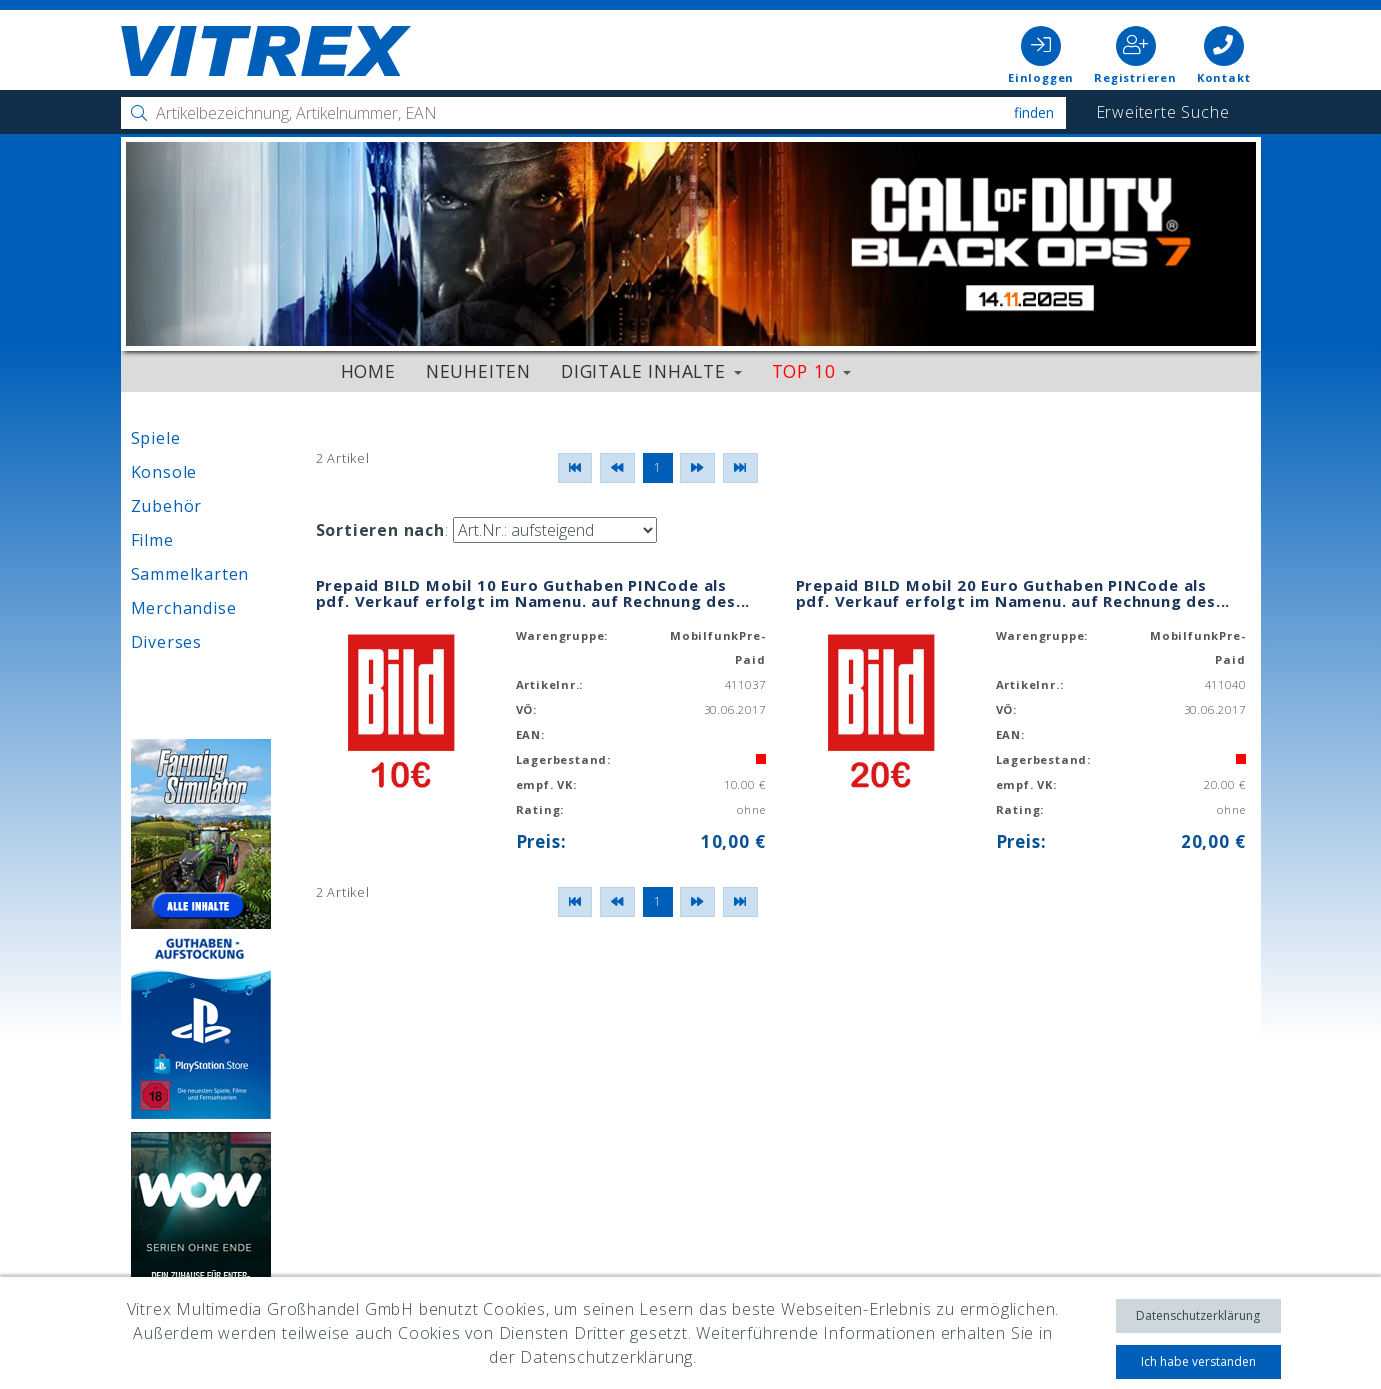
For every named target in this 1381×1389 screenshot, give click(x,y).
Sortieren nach (380, 530)
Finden (1034, 112)
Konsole (164, 472)
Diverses (166, 642)
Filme (152, 540)
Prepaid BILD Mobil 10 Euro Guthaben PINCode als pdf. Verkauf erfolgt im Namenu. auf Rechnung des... (533, 593)
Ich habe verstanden (1198, 1361)
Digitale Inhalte (651, 371)
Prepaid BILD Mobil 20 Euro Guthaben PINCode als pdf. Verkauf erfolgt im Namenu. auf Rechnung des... (1013, 593)
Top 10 (812, 371)
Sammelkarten (190, 574)
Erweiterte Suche (1163, 112)
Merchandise (184, 608)
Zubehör (167, 506)
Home (368, 371)
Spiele (156, 438)
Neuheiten (478, 371)
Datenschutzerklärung (1198, 1315)
